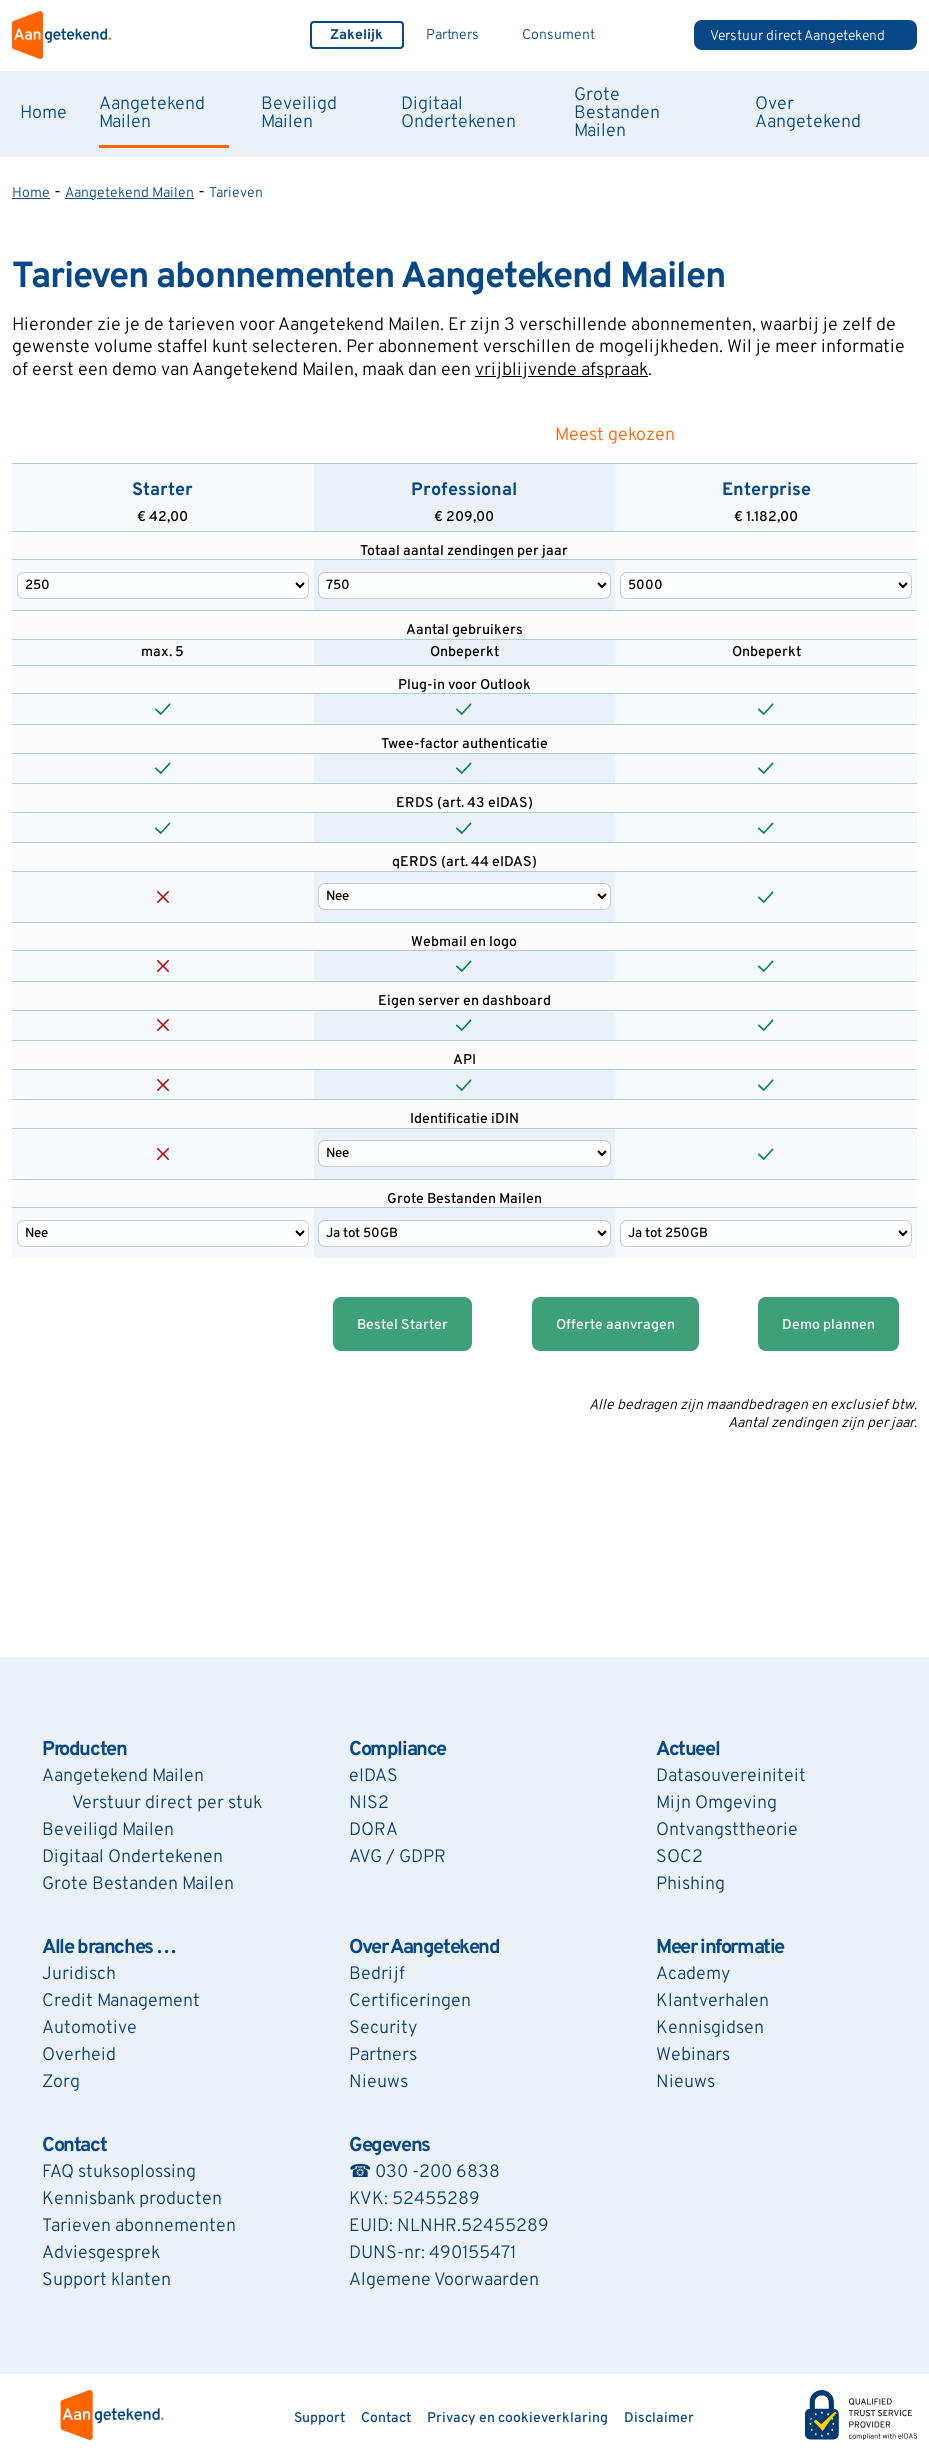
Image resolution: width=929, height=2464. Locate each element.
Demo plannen (828, 1325)
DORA (373, 1830)
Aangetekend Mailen (152, 113)
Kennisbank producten (132, 2199)
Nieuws (378, 2082)
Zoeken (655, 35)
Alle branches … (109, 1948)
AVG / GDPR (397, 1857)
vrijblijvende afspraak (561, 370)
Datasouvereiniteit (731, 1776)
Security (383, 2028)
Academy (693, 1974)
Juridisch (79, 1974)
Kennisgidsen (710, 2028)
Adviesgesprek (101, 2253)
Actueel (687, 1750)
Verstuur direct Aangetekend (797, 36)
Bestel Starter (402, 1325)
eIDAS (373, 1776)
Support (319, 2418)
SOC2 (679, 1857)
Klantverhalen (712, 2001)
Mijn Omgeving (716, 1803)
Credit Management (121, 2001)
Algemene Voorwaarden (444, 2280)
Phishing (690, 1884)
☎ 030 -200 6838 (424, 2172)
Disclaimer (659, 2418)
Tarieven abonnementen (139, 2226)
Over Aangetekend (808, 113)
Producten (84, 1750)
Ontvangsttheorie (727, 1830)
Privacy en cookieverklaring (517, 2418)
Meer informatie (720, 1948)
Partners (452, 35)
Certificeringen (410, 2001)
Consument (558, 35)
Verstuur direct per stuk (167, 1803)
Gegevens (389, 2146)
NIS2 (369, 1803)
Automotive (89, 2028)
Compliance (397, 1750)
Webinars (693, 2055)
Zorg (61, 2082)
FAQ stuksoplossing (119, 2172)
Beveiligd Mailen (299, 113)
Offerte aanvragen (615, 1325)
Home (43, 113)
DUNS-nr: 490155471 (432, 2253)
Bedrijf (377, 1974)
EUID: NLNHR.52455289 (449, 2226)
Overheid (79, 2055)
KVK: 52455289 (414, 2199)
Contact (74, 2146)
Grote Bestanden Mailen (617, 113)
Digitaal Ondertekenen (458, 113)
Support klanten (106, 2280)
